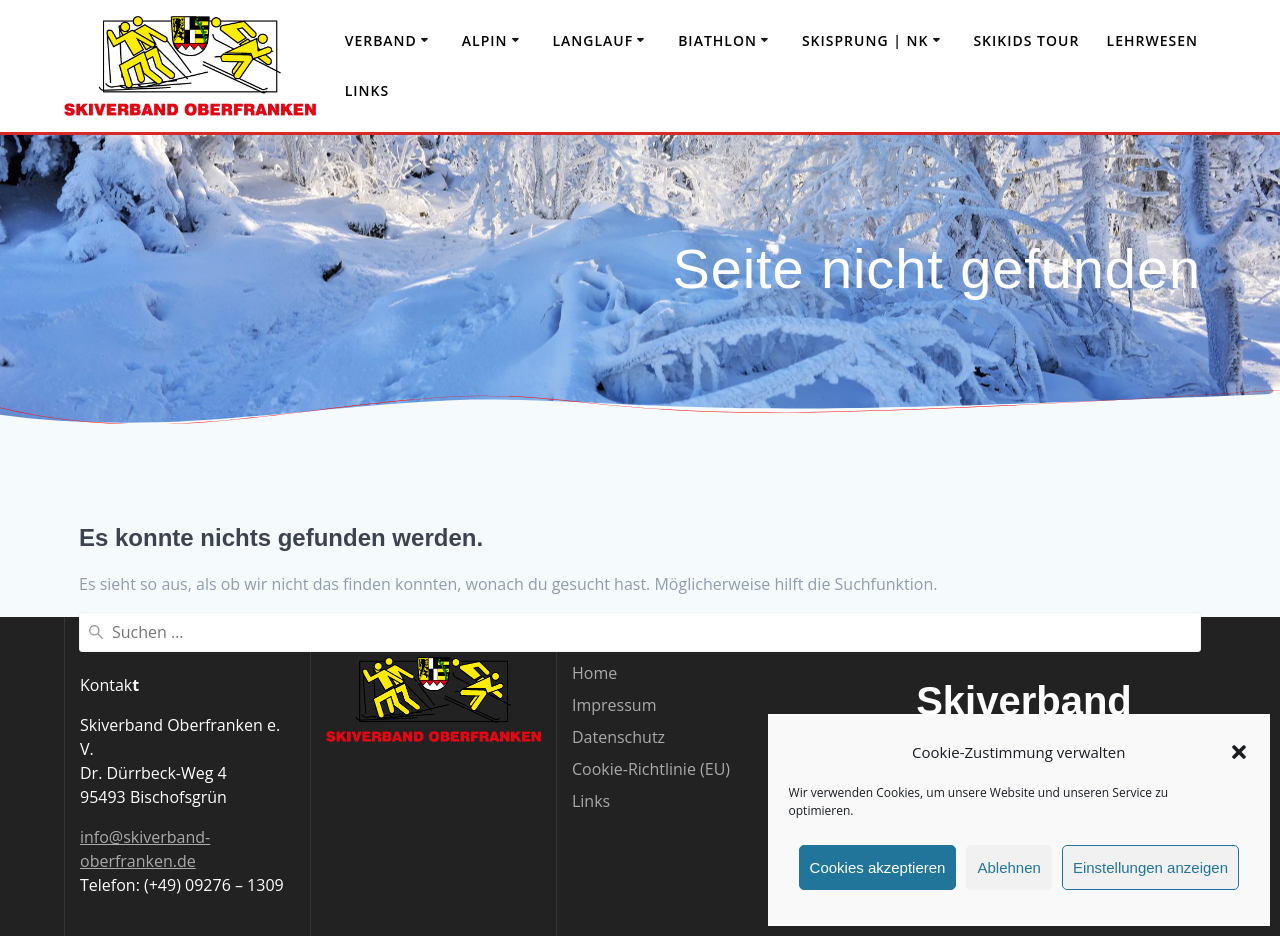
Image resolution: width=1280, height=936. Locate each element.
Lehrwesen (1152, 40)
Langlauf (592, 40)
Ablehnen (1008, 867)
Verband (381, 40)
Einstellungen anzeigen (1150, 867)
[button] (1239, 752)
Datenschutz (618, 737)
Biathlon (717, 40)
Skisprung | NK (865, 40)
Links (367, 90)
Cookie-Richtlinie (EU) (651, 769)
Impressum (614, 705)
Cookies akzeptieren (878, 867)
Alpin (485, 40)
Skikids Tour (1026, 40)
